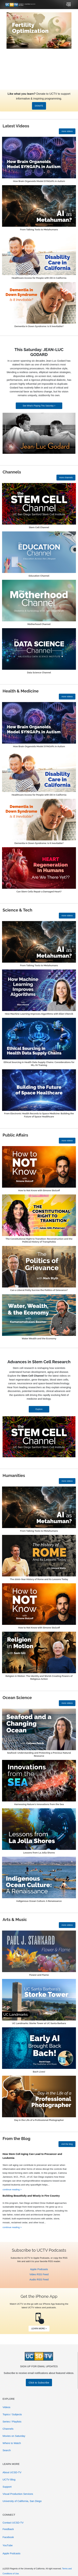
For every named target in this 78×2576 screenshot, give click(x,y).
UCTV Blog (9, 2479)
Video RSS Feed (38, 2274)
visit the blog (67, 2144)
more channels (66, 477)
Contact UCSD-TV (13, 2522)
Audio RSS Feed (39, 2279)
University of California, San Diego (22, 2501)
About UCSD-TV (12, 2472)
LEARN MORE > (39, 2328)
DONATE (39, 106)
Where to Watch (12, 2443)
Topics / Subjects (12, 2414)
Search (7, 2450)
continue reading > (12, 2189)
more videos (67, 131)
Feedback (8, 2529)
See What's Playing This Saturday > (39, 406)
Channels (8, 2428)
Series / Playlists (12, 2421)
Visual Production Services (18, 2493)
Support (7, 2486)
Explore (39, 1409)
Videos (6, 2407)
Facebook (8, 2537)
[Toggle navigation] (68, 4)
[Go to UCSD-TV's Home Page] (20, 4)
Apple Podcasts (39, 2269)
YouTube (8, 2545)
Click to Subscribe (39, 2382)
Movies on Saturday (14, 2435)
